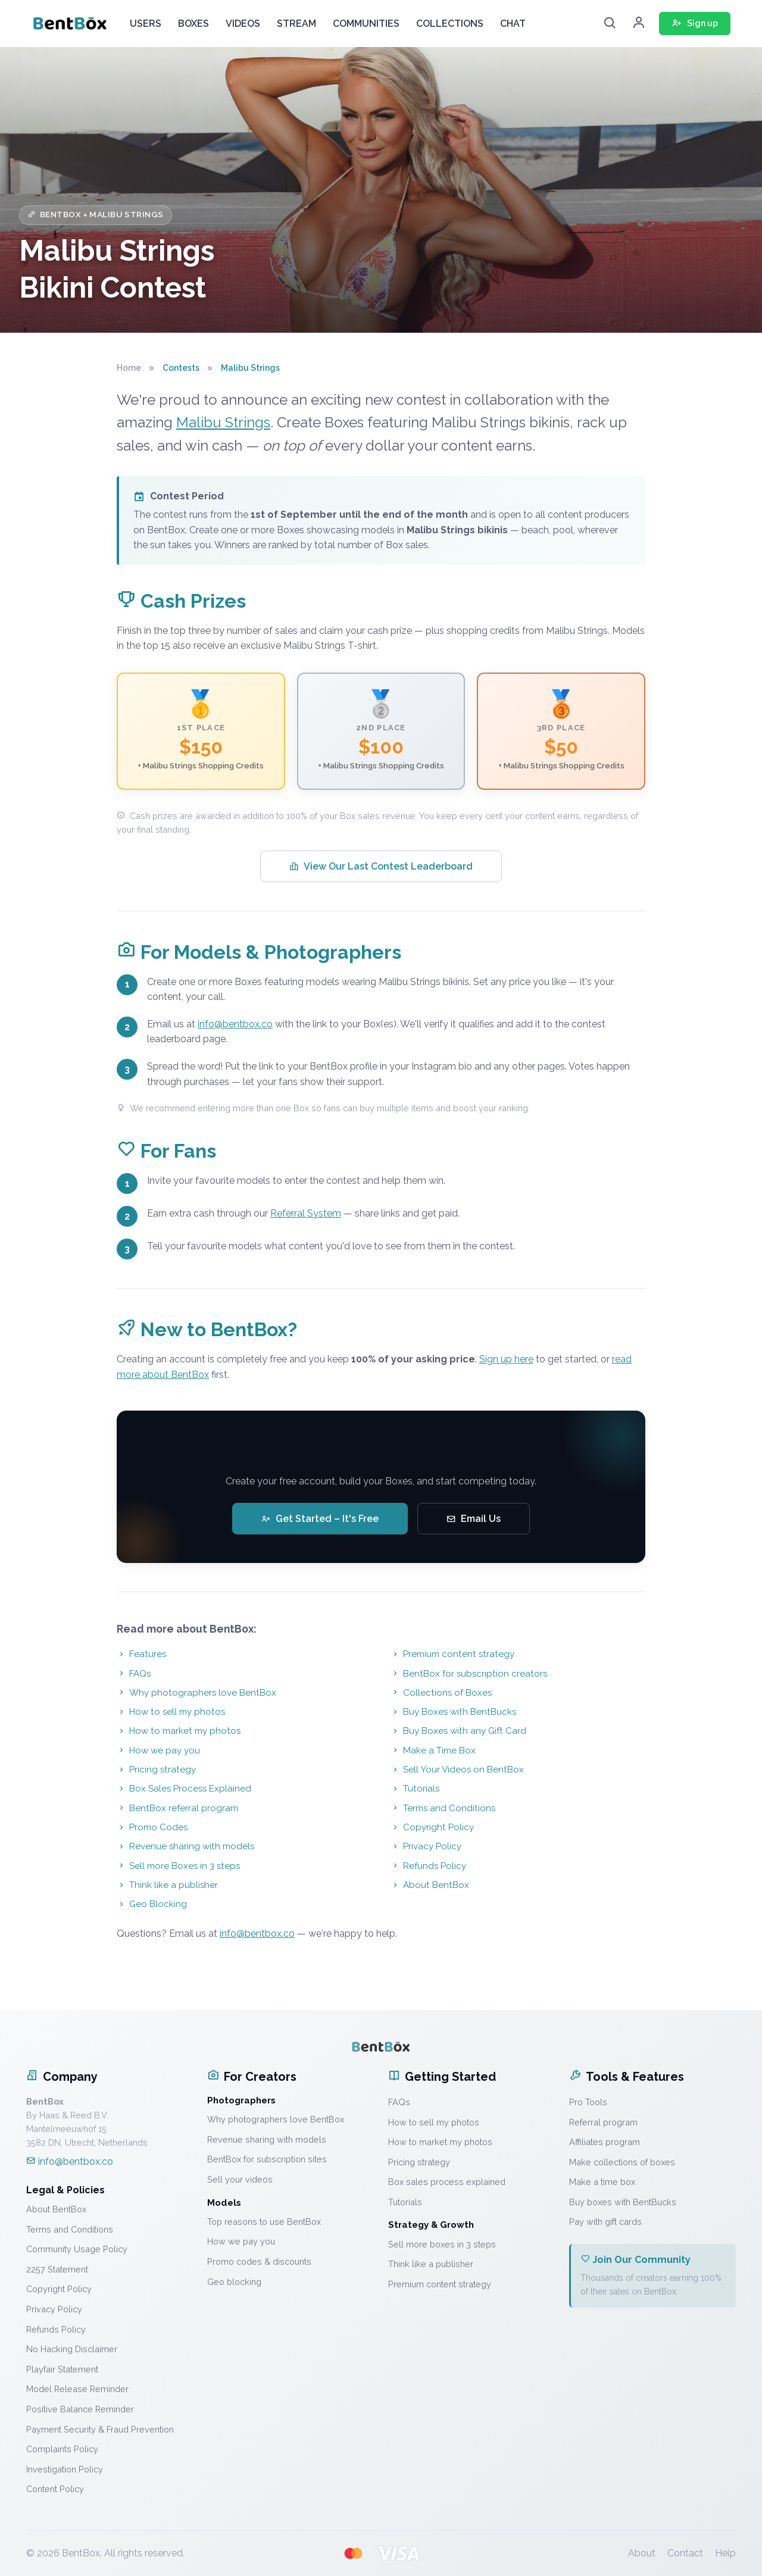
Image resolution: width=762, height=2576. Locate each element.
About (641, 2553)
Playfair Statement (62, 2369)
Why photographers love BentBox (196, 1692)
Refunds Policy (428, 1866)
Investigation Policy (64, 2469)
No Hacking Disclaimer (71, 2349)
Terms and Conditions (443, 1808)
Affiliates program (604, 2142)
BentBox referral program (177, 1808)
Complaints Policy (62, 2449)
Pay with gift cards (605, 2222)
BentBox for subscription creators (469, 1673)
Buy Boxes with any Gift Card (458, 1730)
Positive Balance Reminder (80, 2409)
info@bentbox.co (235, 1024)
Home (129, 368)
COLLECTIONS (449, 23)
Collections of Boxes (441, 1692)
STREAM (296, 23)
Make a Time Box (433, 1750)
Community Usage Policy (76, 2249)
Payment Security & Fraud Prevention (100, 2429)
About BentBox (430, 1885)
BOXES (193, 23)
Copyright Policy (432, 1827)
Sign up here (506, 1359)
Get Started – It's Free (320, 1518)
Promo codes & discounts (259, 2261)
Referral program (603, 2122)
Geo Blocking (152, 1904)
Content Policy (55, 2489)
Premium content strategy (452, 1654)
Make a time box (602, 2182)
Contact (685, 2553)
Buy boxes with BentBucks (622, 2202)
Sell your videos (240, 2179)
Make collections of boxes (622, 2162)
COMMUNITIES (366, 23)
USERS (145, 23)
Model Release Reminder (77, 2389)
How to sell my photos (171, 1711)
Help (725, 2553)
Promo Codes (152, 1827)
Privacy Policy (426, 1846)
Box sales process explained (446, 2182)
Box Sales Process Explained (184, 1788)
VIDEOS (243, 23)
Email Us (473, 1518)
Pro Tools (588, 2102)
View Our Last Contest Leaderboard (381, 866)
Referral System (305, 1213)
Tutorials (415, 1788)
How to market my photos (179, 1730)
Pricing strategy (156, 1769)
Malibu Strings (223, 422)
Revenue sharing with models (185, 1846)
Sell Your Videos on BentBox (457, 1769)
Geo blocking (234, 2282)
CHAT (513, 23)
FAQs (134, 1673)
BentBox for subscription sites (267, 2159)
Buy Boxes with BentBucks (453, 1711)
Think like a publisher (167, 1885)
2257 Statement (57, 2269)
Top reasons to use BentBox (264, 2222)
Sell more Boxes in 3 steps (178, 1866)
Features (141, 1654)
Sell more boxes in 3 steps (442, 2244)
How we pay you (158, 1750)
